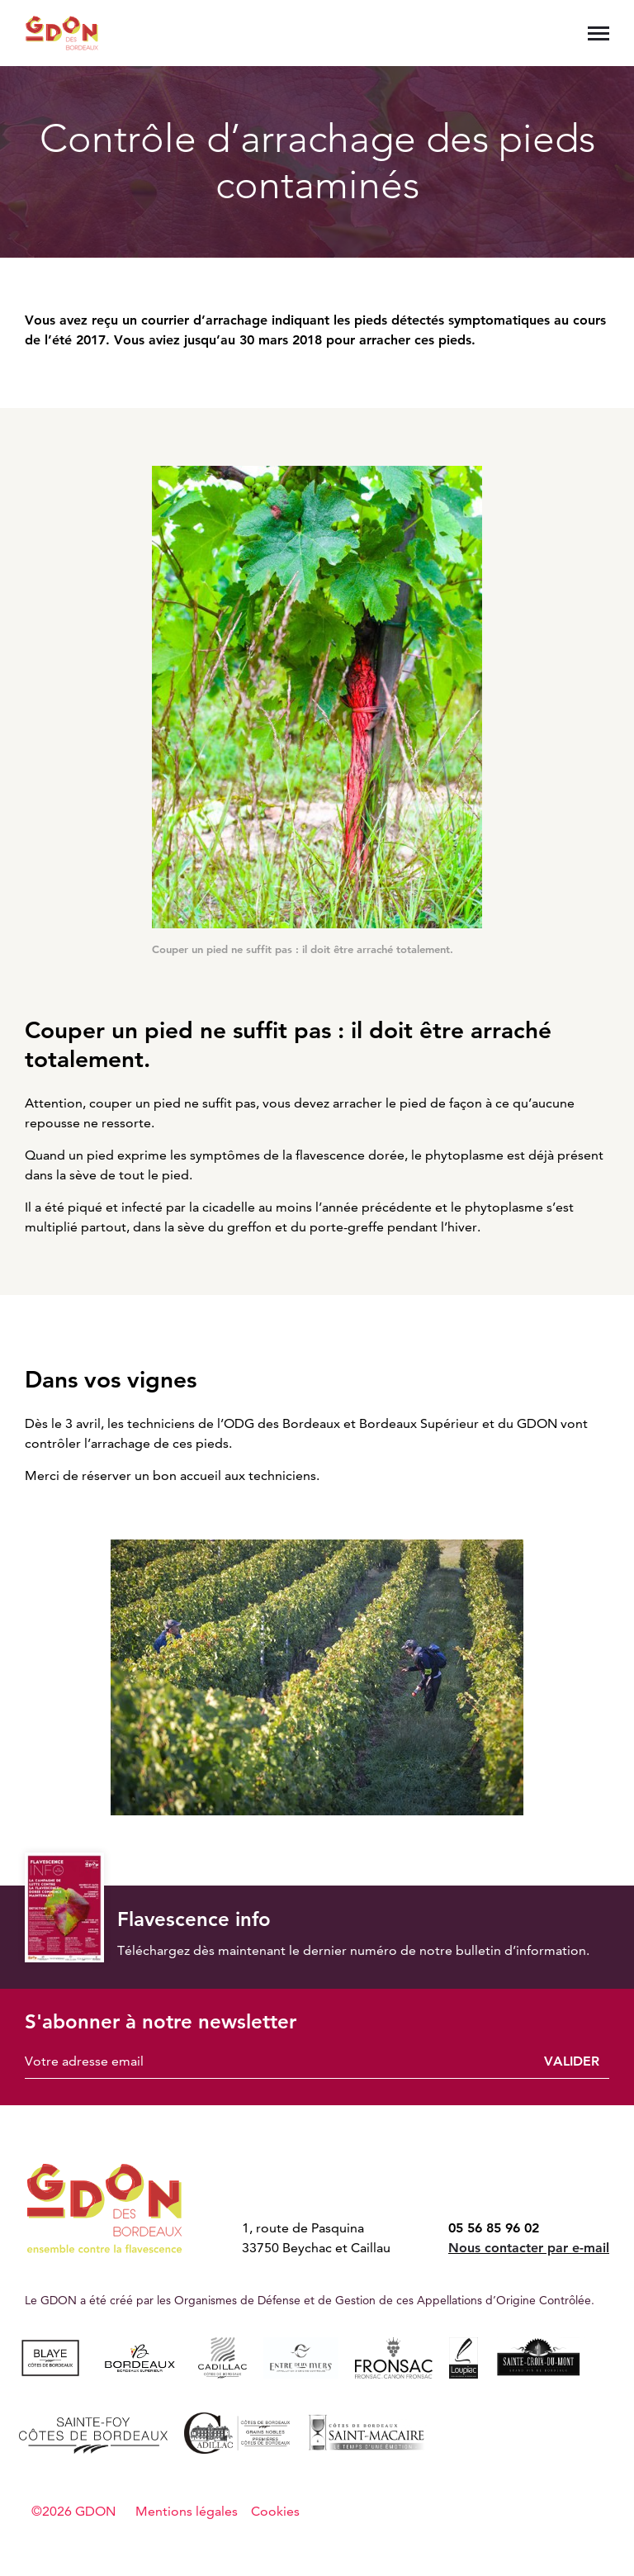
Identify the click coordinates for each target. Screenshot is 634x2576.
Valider (571, 2061)
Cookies (275, 2511)
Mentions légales (186, 2511)
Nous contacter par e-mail (528, 2248)
